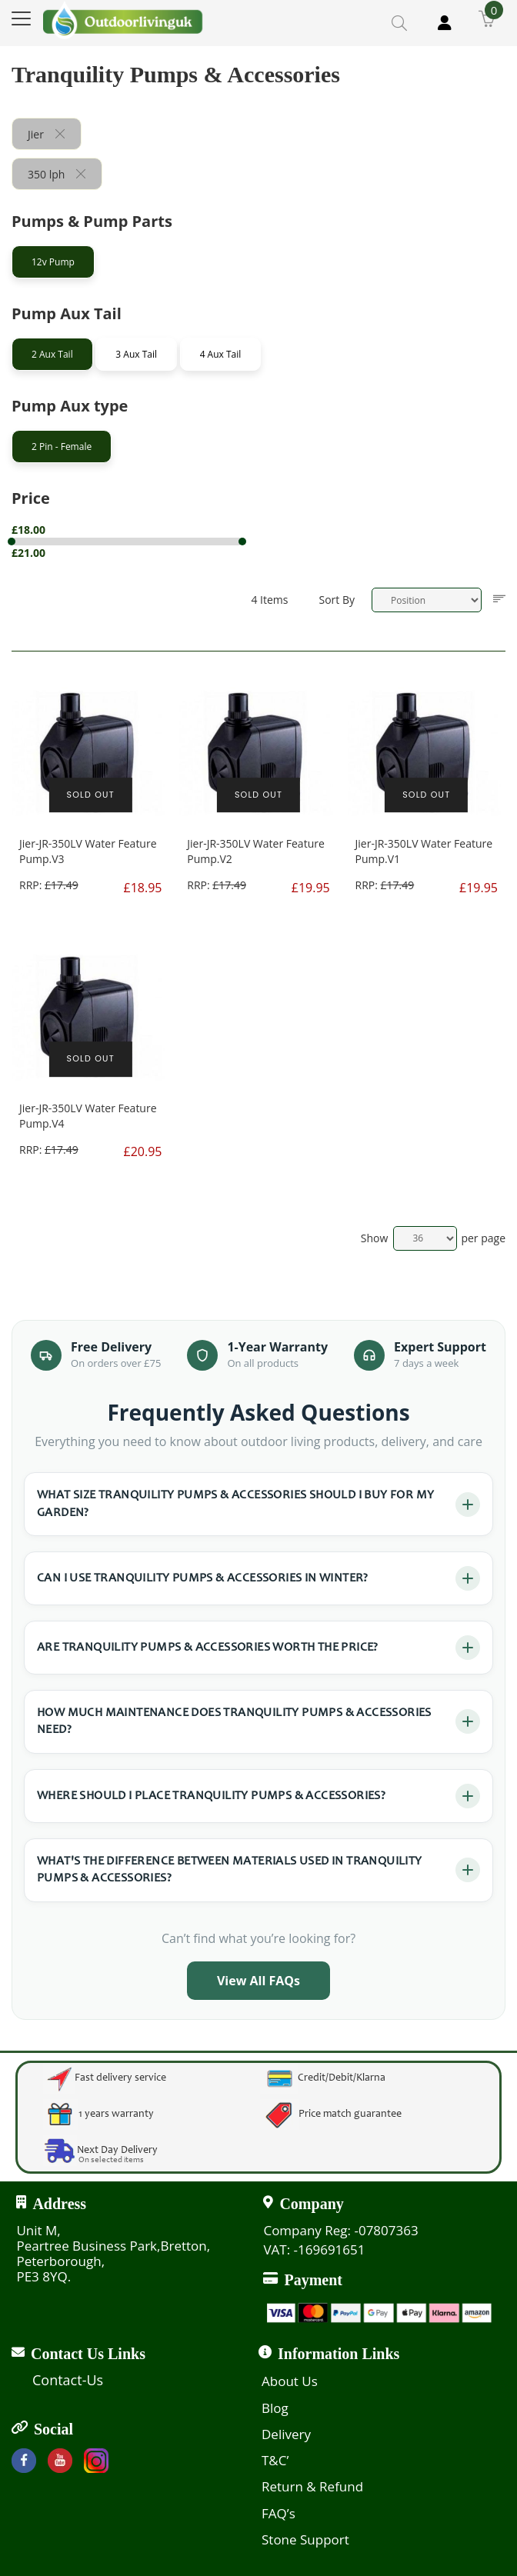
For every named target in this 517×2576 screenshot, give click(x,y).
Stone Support (305, 2539)
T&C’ (275, 2460)
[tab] (142, 265)
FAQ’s (278, 2513)
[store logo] (123, 20)
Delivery (286, 2434)
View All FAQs (258, 1980)
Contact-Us (67, 2380)
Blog (275, 2408)
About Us (290, 2381)
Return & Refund (312, 2486)
